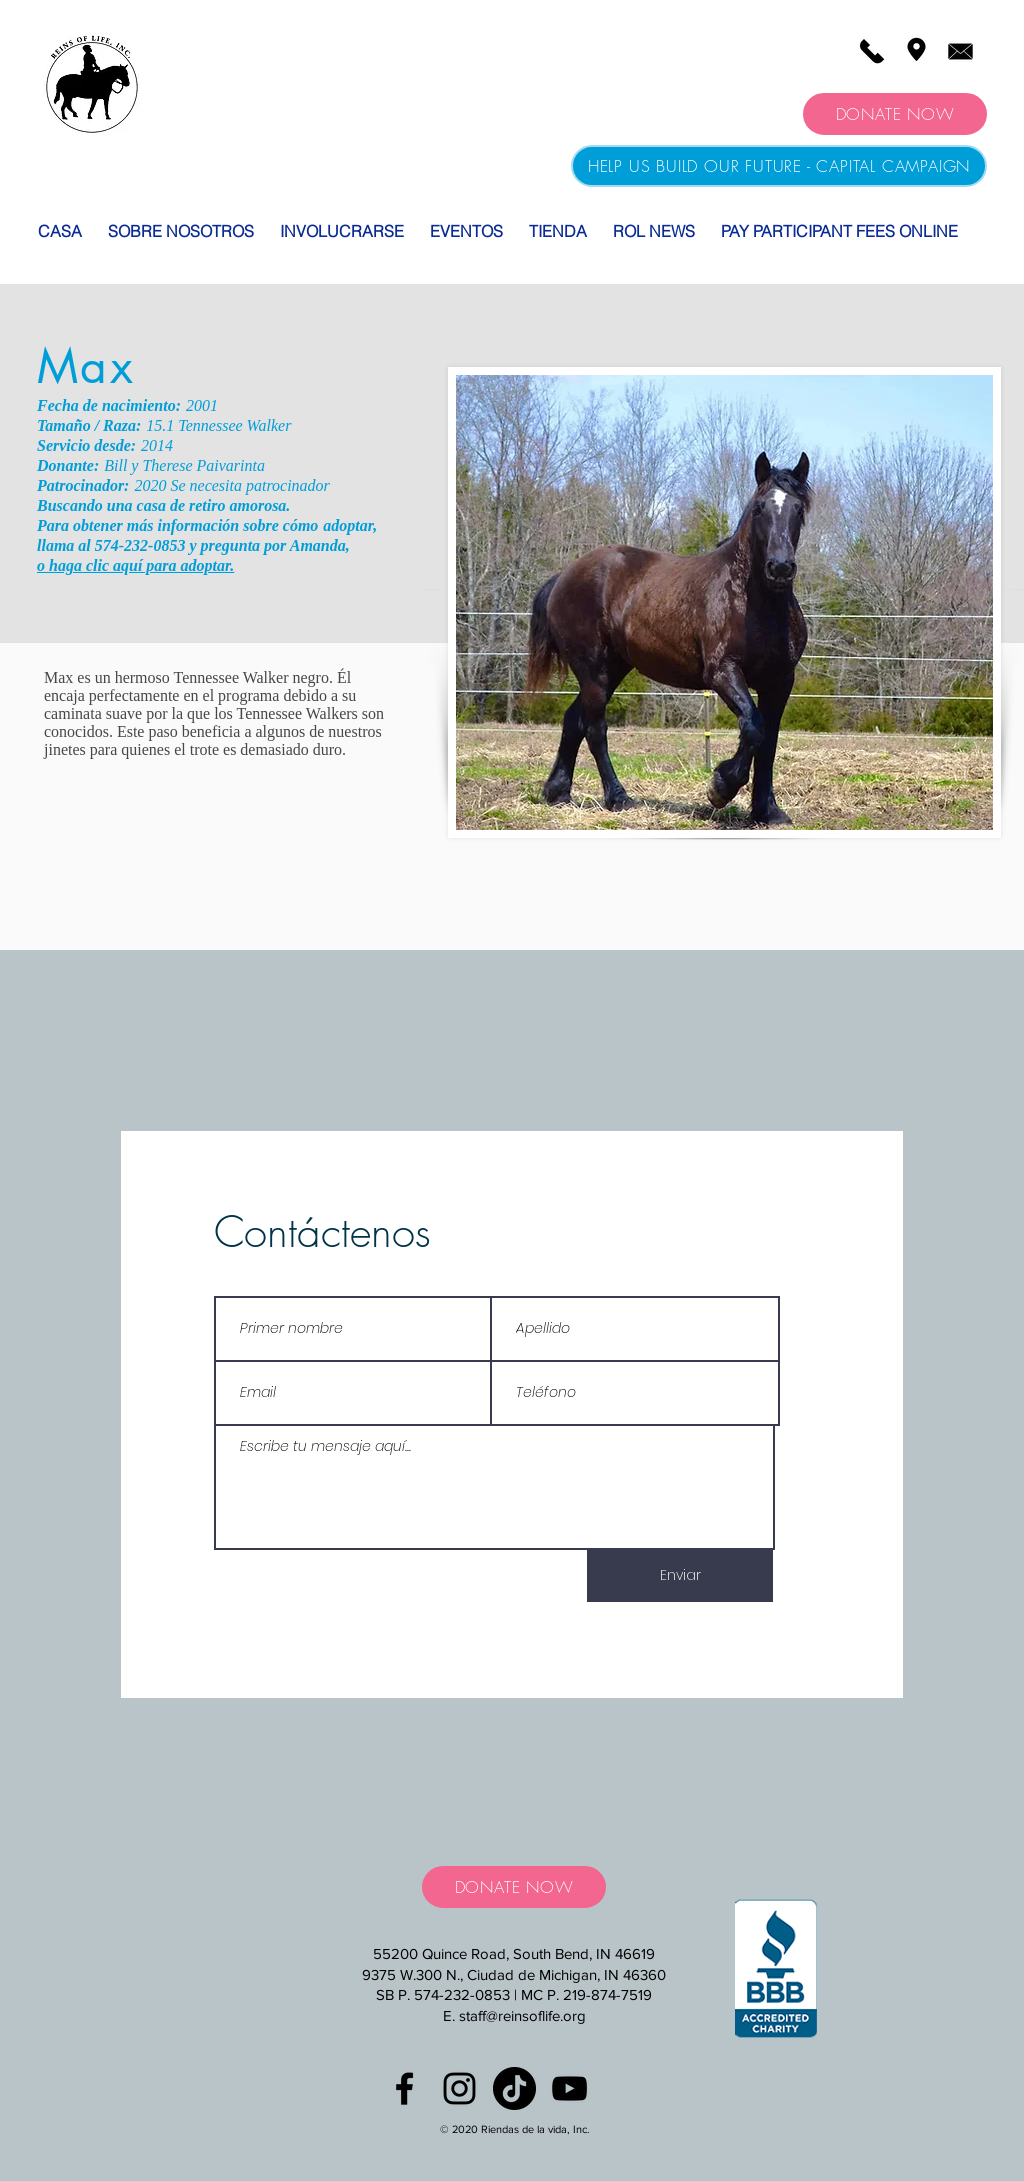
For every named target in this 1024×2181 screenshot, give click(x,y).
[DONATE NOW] (895, 114)
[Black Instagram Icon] (459, 2088)
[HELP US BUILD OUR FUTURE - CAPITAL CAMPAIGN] (779, 166)
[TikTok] (514, 2088)
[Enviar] (680, 1576)
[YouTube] (569, 2088)
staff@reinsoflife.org (522, 2015)
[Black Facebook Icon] (404, 2088)
